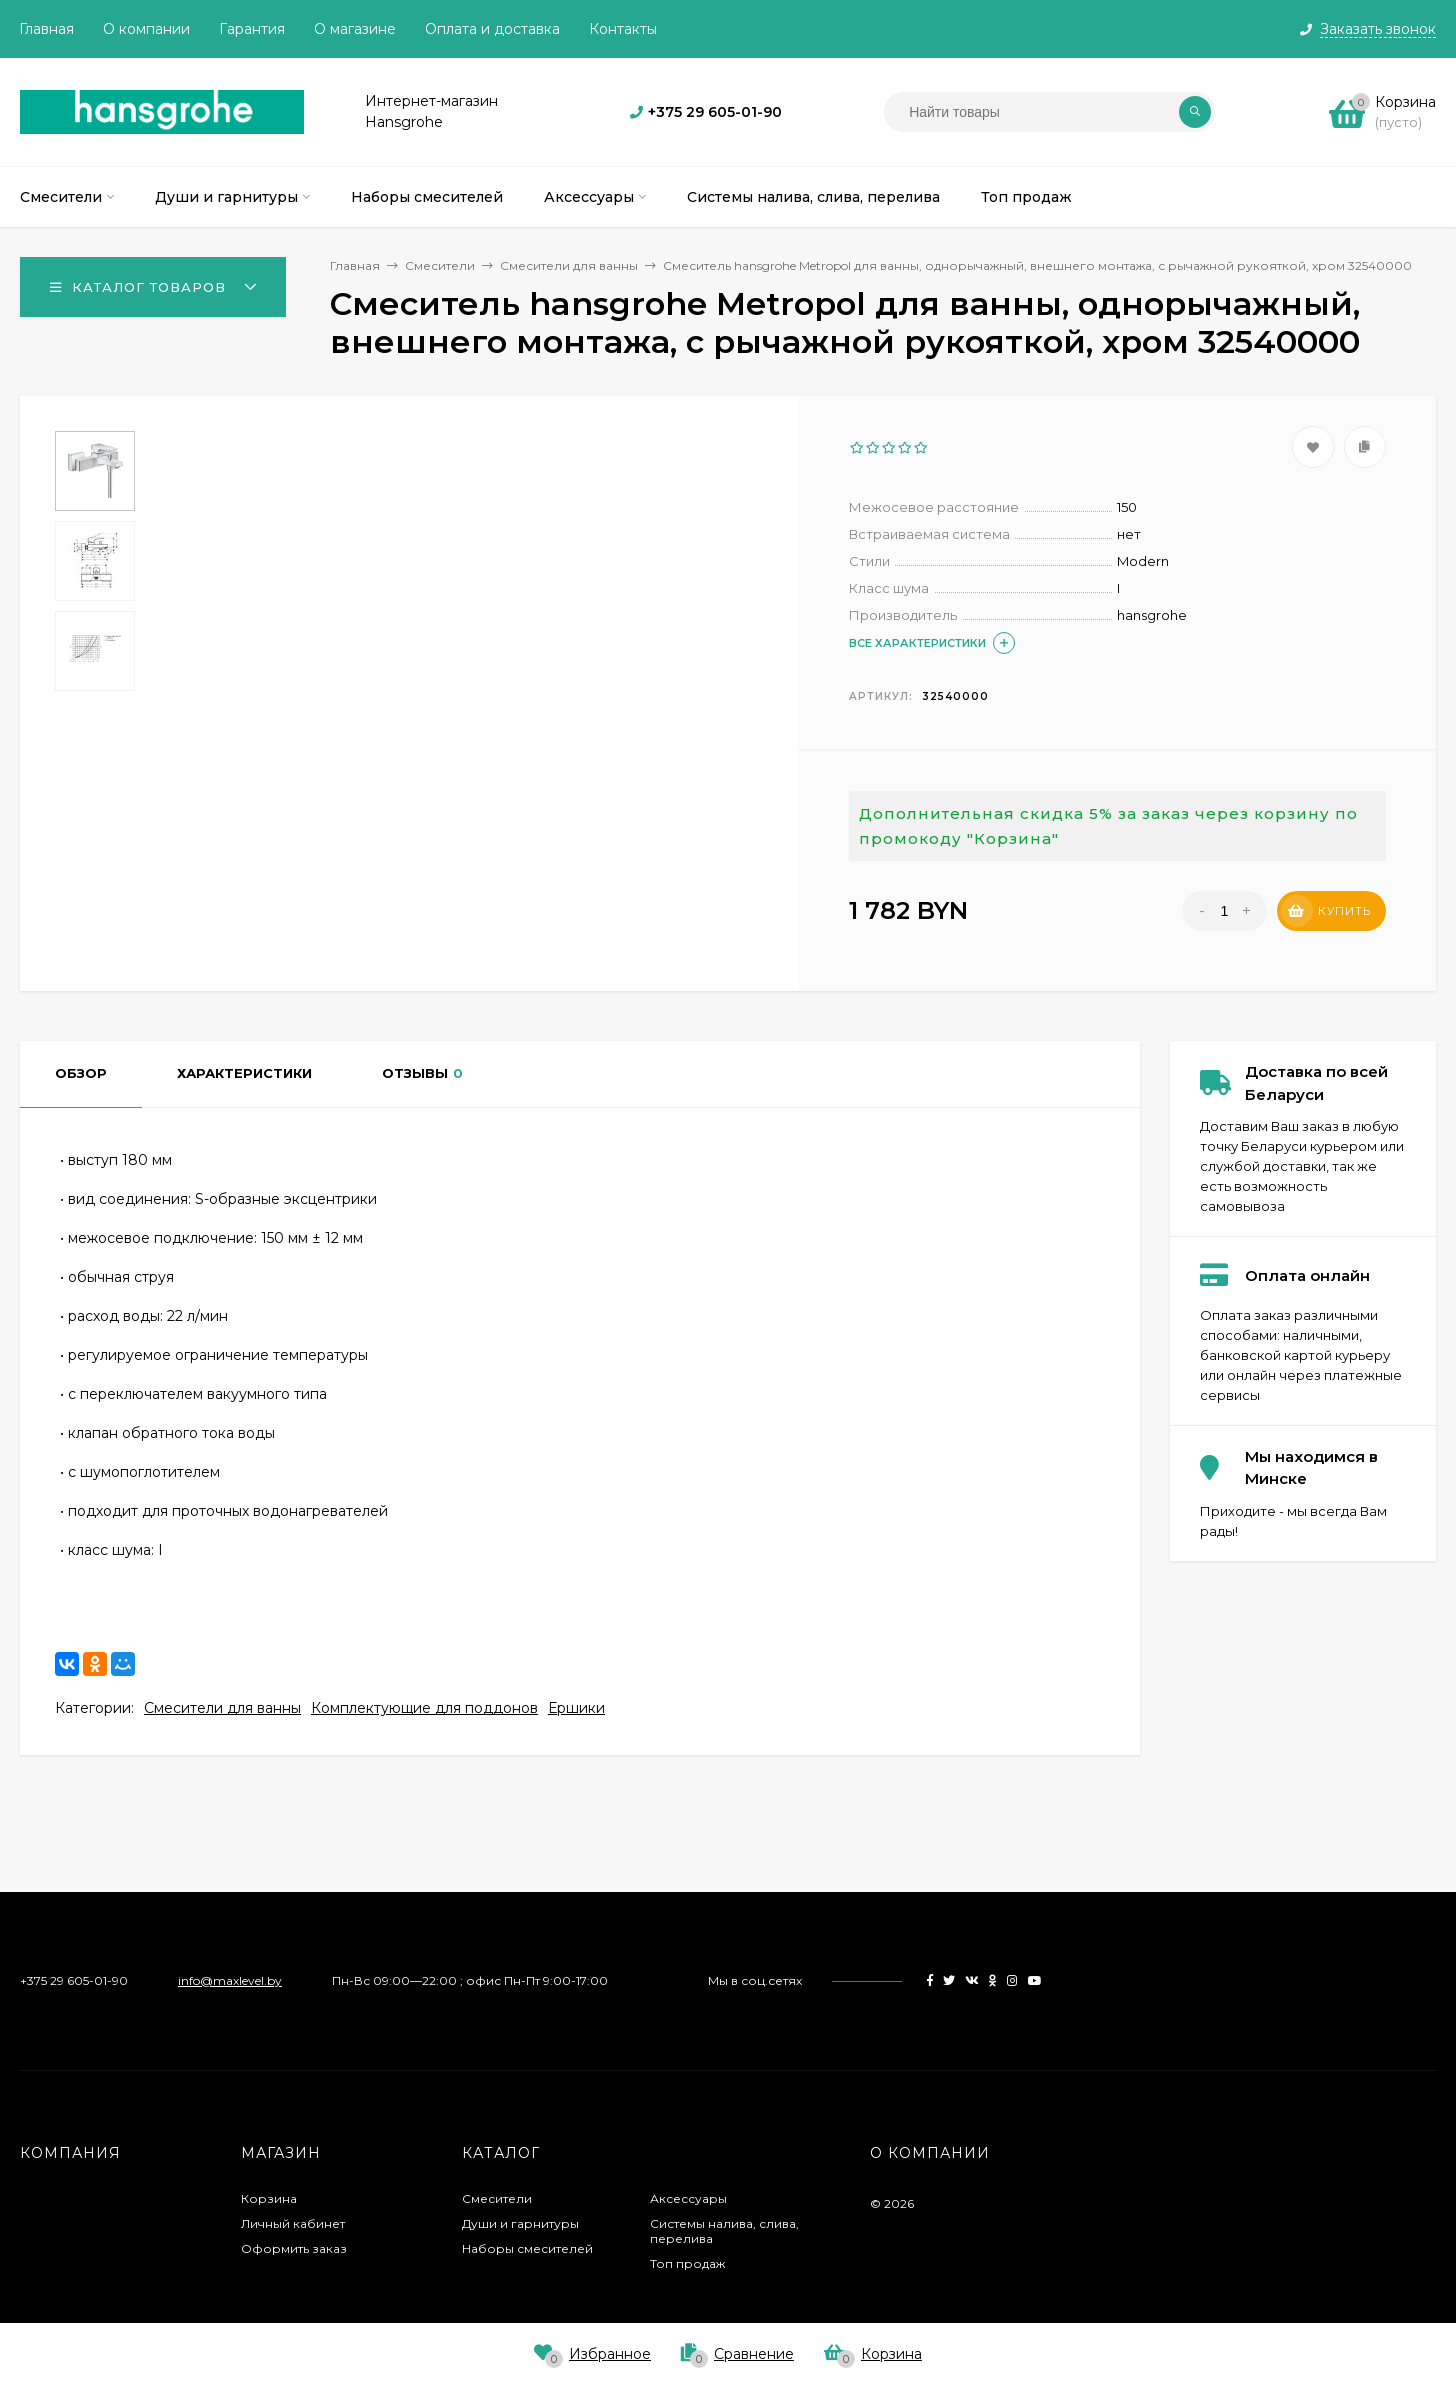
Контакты (623, 29)
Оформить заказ (294, 2248)
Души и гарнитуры (520, 2223)
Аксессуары (688, 2198)
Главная (46, 29)
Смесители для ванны (222, 1708)
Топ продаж (687, 2263)
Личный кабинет (293, 2223)
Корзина (269, 2198)
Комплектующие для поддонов (424, 1708)
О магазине (355, 29)
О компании (146, 29)
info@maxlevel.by (230, 1980)
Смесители (497, 2198)
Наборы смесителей (527, 2248)
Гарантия (252, 29)
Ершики (576, 1708)
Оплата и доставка (492, 29)
